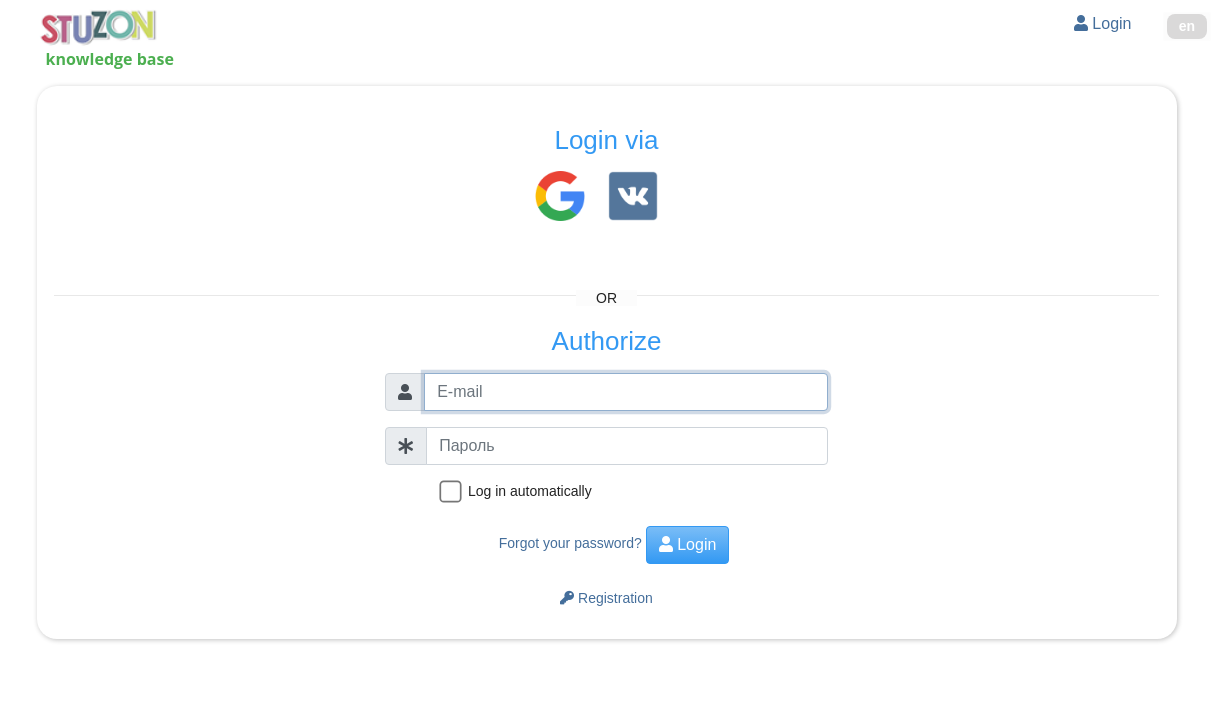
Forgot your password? (570, 543)
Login (1103, 23)
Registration (606, 598)
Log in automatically (530, 491)
